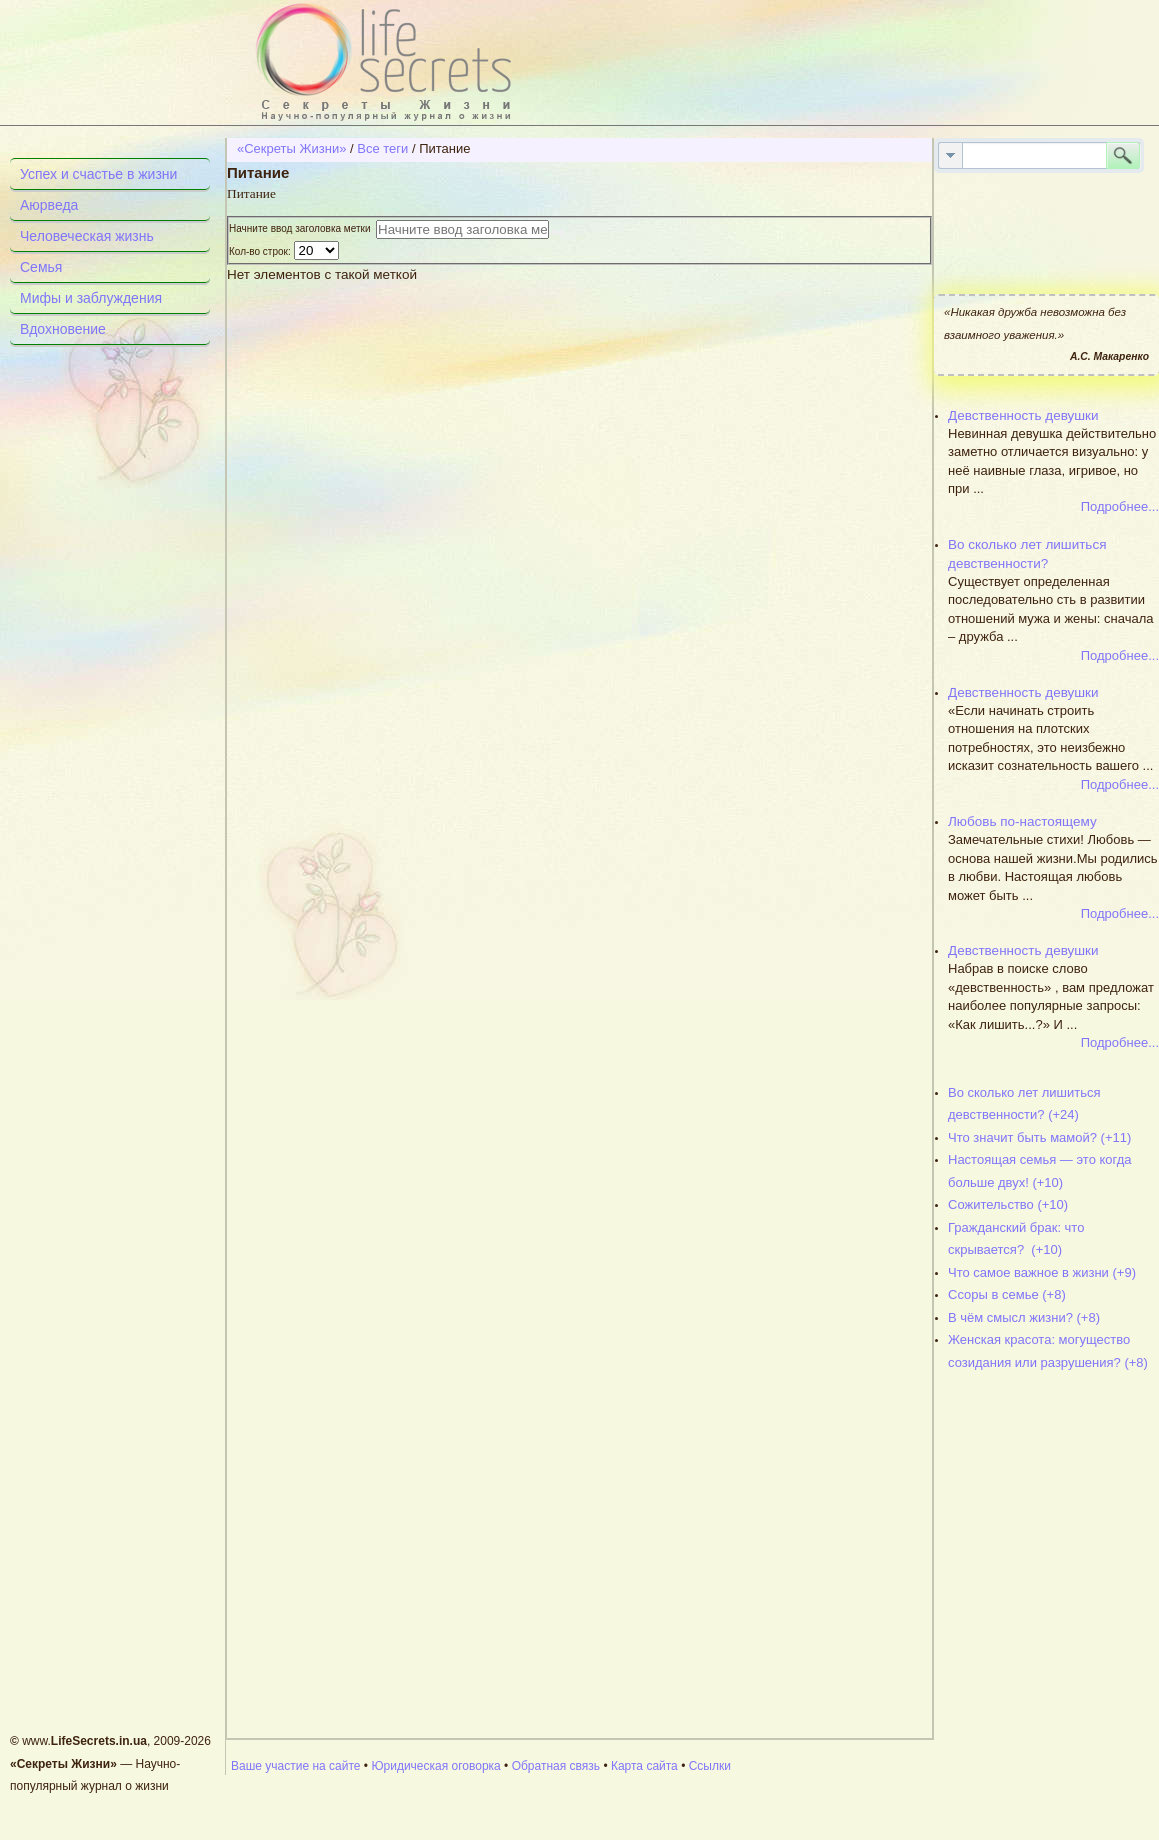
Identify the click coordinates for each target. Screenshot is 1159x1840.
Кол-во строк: (261, 251)
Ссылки (710, 1766)
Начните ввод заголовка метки (302, 228)
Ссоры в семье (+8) (1007, 1294)
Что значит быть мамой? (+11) (1039, 1137)
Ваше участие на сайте (296, 1766)
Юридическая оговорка (435, 1766)
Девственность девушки (1023, 415)
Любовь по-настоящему (1022, 821)
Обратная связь (556, 1766)
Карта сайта (644, 1766)
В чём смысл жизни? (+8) (1024, 1317)
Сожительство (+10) (1008, 1204)
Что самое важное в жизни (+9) (1042, 1272)
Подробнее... (1120, 506)
